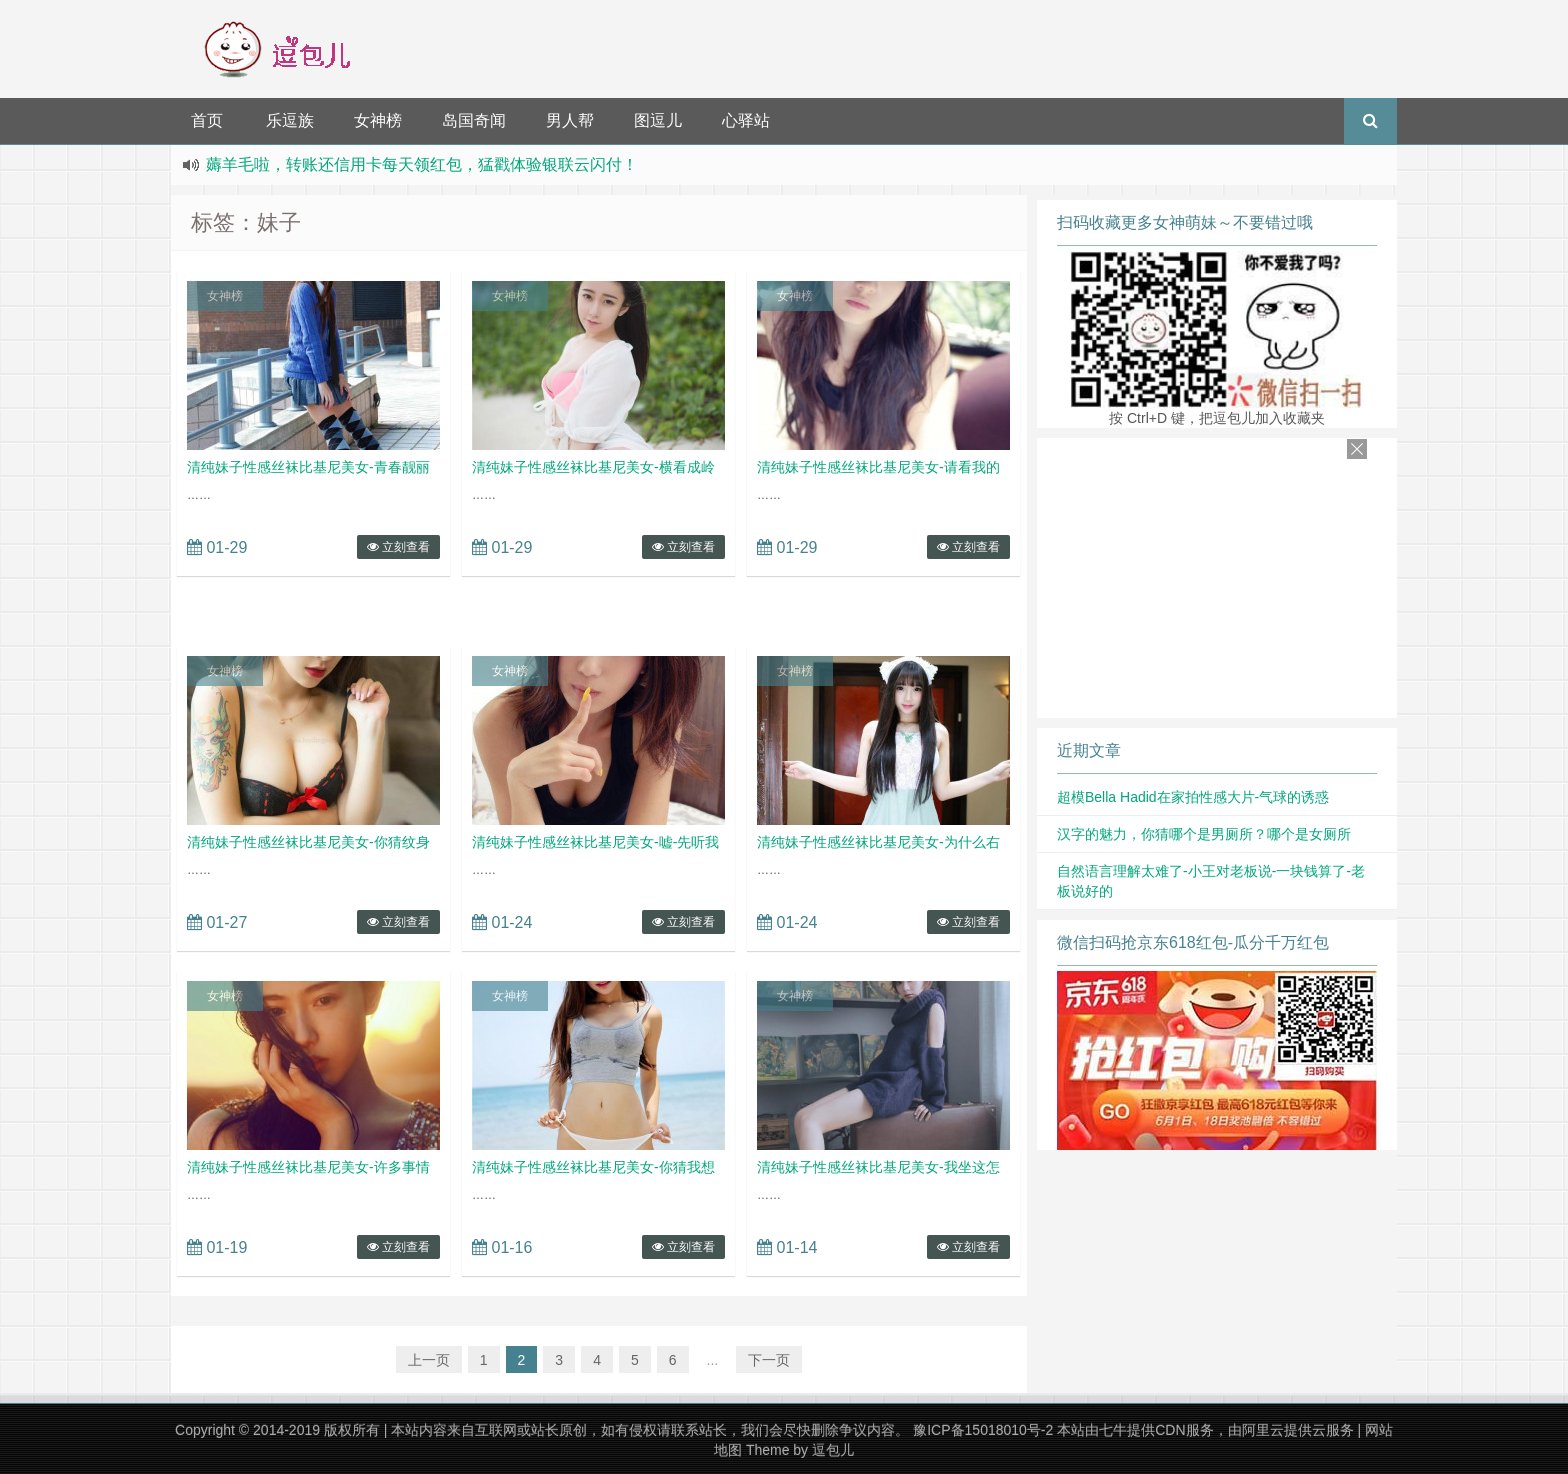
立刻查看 (398, 547)
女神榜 (378, 120)
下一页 (769, 1360)
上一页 (429, 1360)
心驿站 (746, 120)
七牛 (1113, 1430)
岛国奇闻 (474, 120)
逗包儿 (833, 1450)
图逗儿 (658, 120)
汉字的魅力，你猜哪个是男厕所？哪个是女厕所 (1204, 834)
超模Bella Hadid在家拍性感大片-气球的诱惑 (1193, 797)
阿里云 (1263, 1430)
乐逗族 (290, 120)
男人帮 (570, 120)
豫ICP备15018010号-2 (983, 1430)
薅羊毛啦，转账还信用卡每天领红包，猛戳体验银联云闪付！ (422, 164)
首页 (207, 120)
